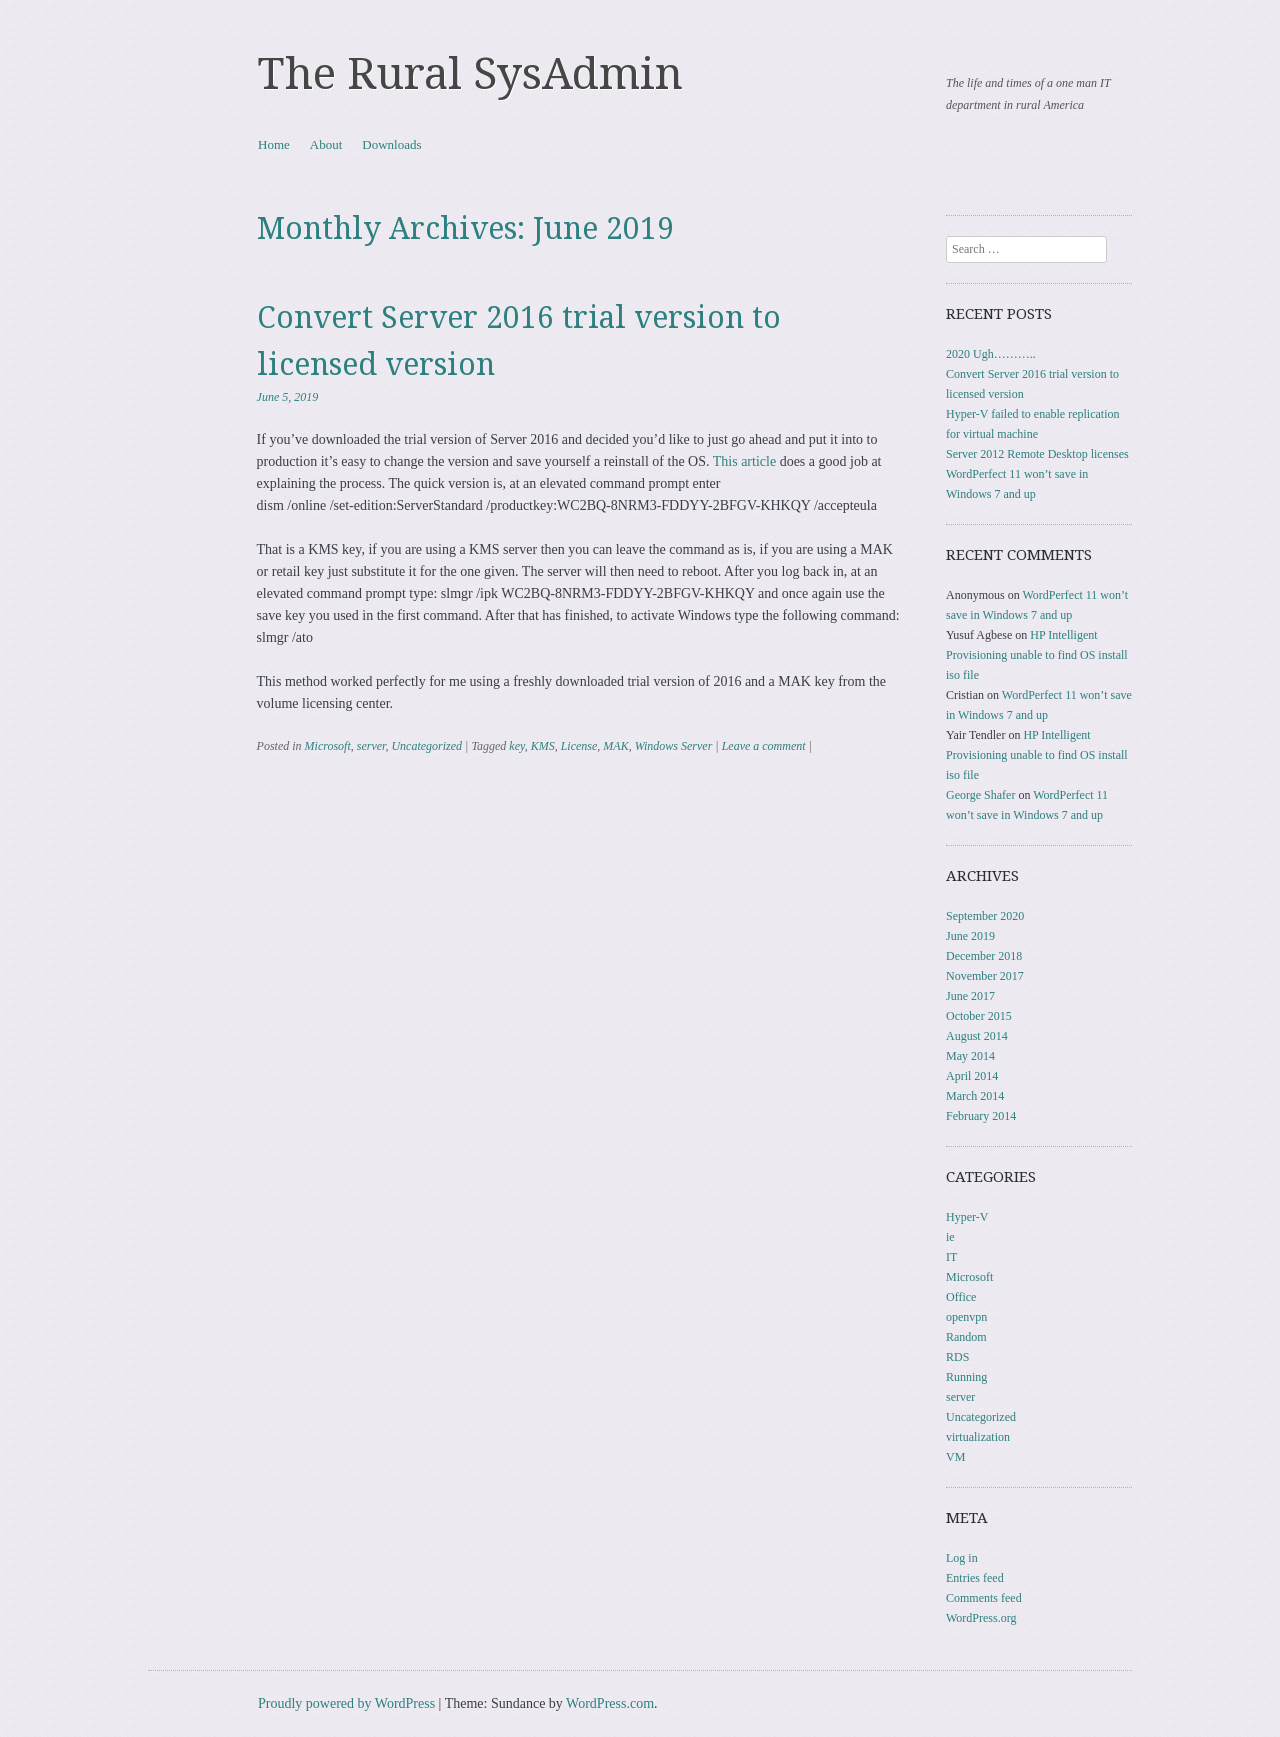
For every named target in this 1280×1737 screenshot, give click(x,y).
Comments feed (984, 1598)
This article (744, 461)
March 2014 (975, 1096)
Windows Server (674, 746)
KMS (543, 746)
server (371, 746)
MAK (615, 746)
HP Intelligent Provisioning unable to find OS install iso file (1037, 655)
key (516, 746)
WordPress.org (981, 1618)
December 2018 (984, 956)
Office (961, 1297)
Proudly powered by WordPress (346, 1703)
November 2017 (985, 976)
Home (274, 144)
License (579, 746)
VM (955, 1457)
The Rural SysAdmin (470, 74)
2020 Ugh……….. (991, 354)
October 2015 (979, 1016)
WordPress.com (610, 1703)
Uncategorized (426, 746)
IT (951, 1257)
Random (966, 1337)
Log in (962, 1558)
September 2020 (985, 916)
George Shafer (980, 795)
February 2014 (981, 1116)
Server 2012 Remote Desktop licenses (1037, 454)
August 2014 (977, 1036)
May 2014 (970, 1056)
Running (966, 1377)
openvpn (966, 1317)
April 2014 (972, 1076)
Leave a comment (764, 746)
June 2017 (970, 996)
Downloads (391, 144)
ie (950, 1237)
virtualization (978, 1437)
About (326, 144)
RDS (957, 1357)
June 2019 (970, 936)
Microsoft (328, 746)
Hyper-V (967, 1217)
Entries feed (975, 1578)
